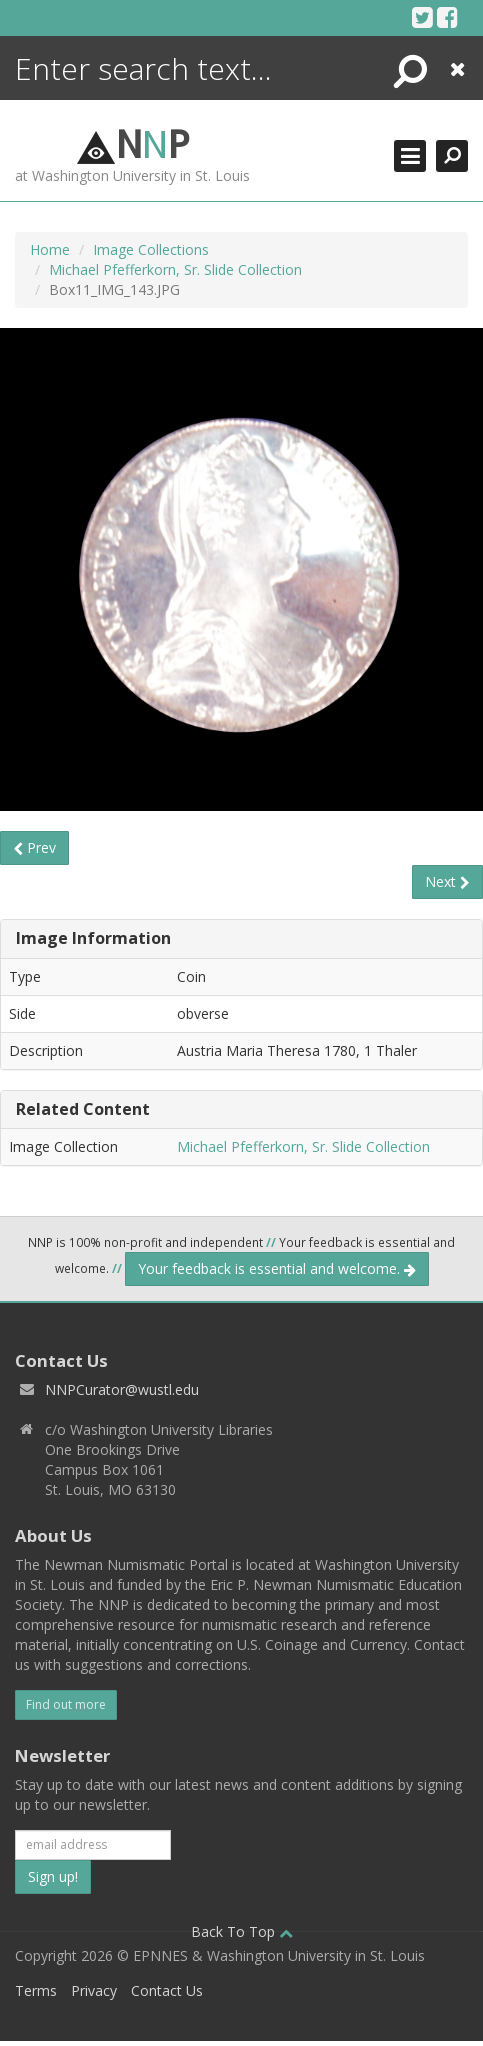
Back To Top (242, 1931)
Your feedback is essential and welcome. (277, 1268)
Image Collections (151, 249)
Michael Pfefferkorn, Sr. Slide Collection (175, 269)
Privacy (94, 1990)
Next (447, 881)
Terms (36, 1990)
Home (50, 249)
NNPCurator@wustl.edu (122, 1389)
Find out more (66, 1704)
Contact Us (167, 1990)
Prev (34, 847)
